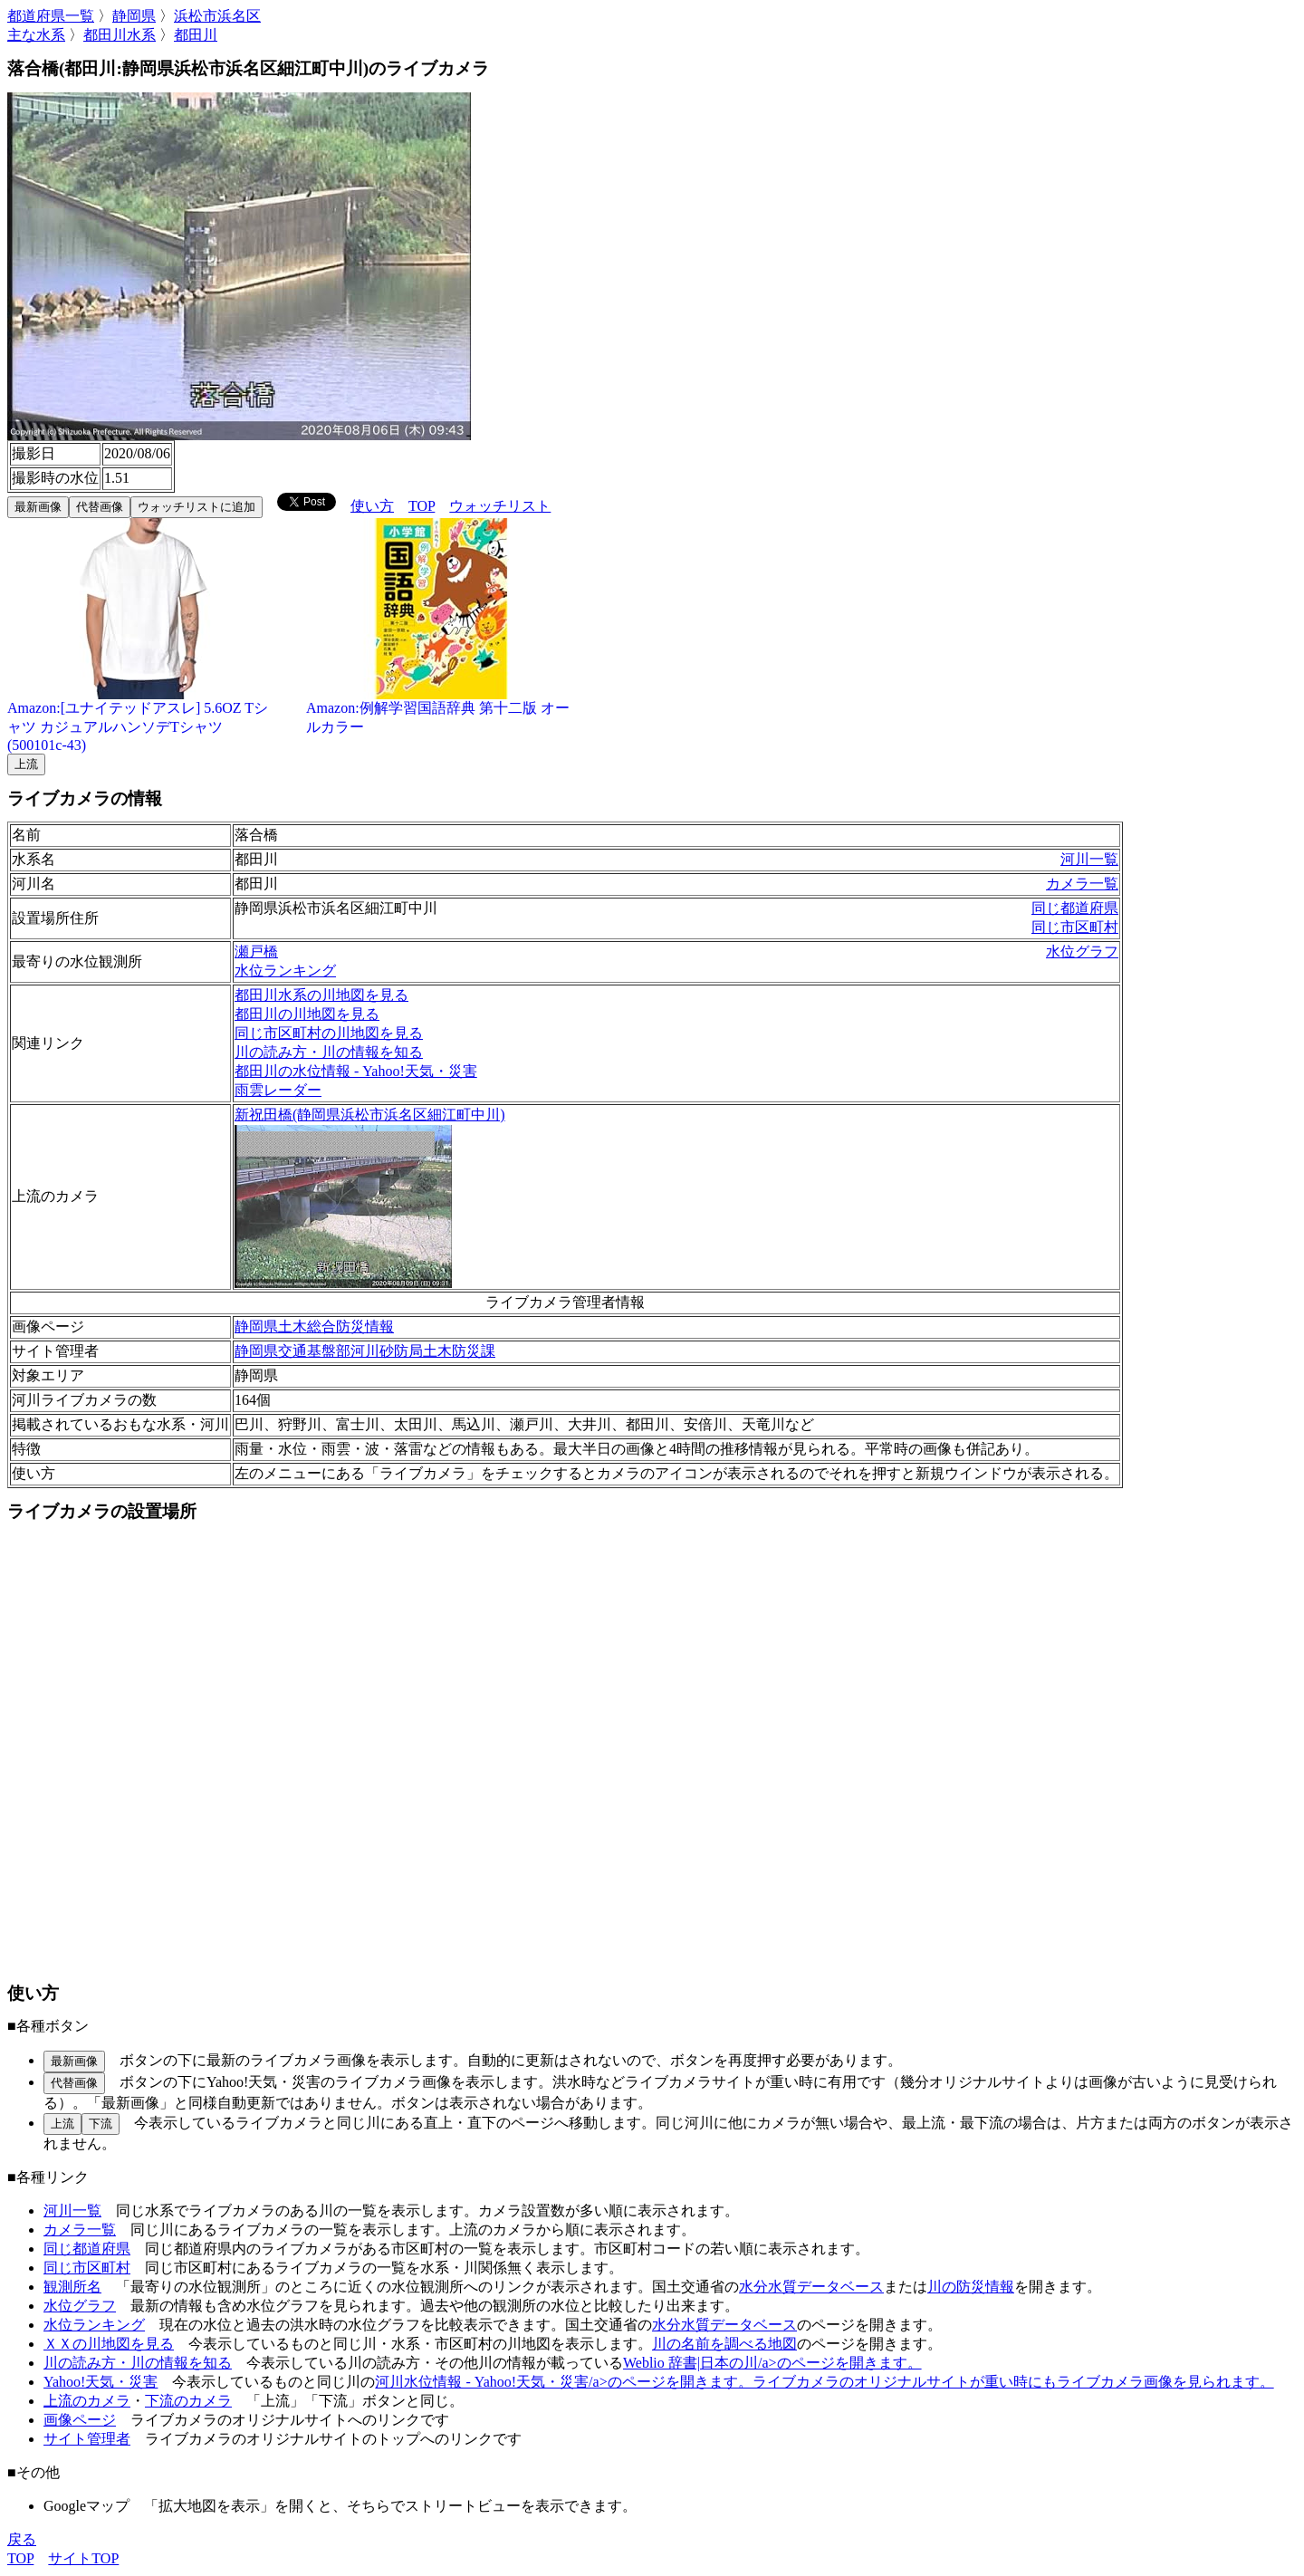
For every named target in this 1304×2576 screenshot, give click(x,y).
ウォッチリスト (500, 506)
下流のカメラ (188, 2400)
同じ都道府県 (1074, 908)
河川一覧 (1089, 859)
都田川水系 (119, 35)
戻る (21, 2539)
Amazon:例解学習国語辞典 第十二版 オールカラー (442, 711)
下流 (100, 2123)
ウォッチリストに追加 (196, 507)
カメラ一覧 (1082, 883)
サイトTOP (83, 2558)
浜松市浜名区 (217, 16)
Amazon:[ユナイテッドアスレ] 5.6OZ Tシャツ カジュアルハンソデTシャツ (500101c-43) (143, 720)
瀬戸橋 (256, 951)
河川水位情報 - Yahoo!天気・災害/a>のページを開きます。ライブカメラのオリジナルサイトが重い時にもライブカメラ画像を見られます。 (824, 2381)
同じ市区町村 (1074, 927)
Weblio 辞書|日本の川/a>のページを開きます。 (772, 2362)
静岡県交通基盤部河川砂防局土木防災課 (365, 1351)
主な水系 (36, 35)
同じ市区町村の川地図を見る (329, 1033)
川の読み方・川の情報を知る (329, 1052)
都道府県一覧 (50, 16)
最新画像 (38, 507)
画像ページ (79, 2419)
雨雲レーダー (278, 1090)
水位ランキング (285, 970)
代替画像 (99, 507)
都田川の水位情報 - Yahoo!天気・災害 (356, 1071)
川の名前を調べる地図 (724, 2343)
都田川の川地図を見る (307, 1014)
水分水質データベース (811, 2286)
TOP (421, 506)
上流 (26, 764)
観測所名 (72, 2286)
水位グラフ (1082, 951)
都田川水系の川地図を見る (321, 995)
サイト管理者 (86, 2438)
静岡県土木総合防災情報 (314, 1326)
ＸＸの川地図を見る (108, 2343)
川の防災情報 (970, 2286)
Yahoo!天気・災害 (100, 2381)
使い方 (372, 506)
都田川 (195, 35)
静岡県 (134, 16)
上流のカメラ (86, 2400)
